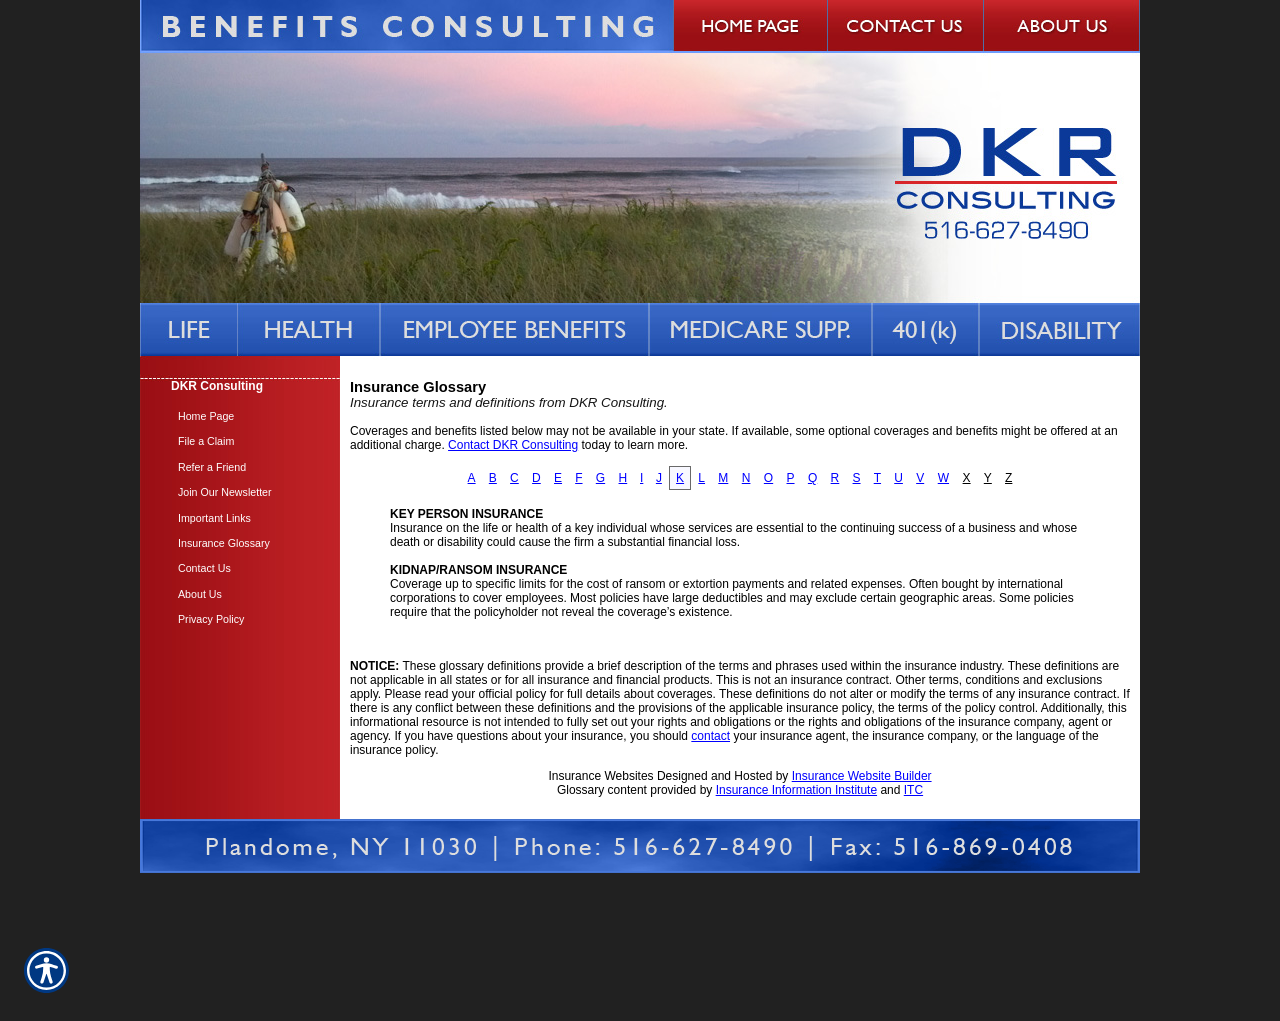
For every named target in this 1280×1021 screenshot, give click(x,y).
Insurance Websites (600, 776)
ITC (913, 790)
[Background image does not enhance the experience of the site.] (240, 388)
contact (710, 736)
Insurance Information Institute (796, 790)
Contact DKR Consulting (513, 445)
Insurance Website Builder (862, 776)
